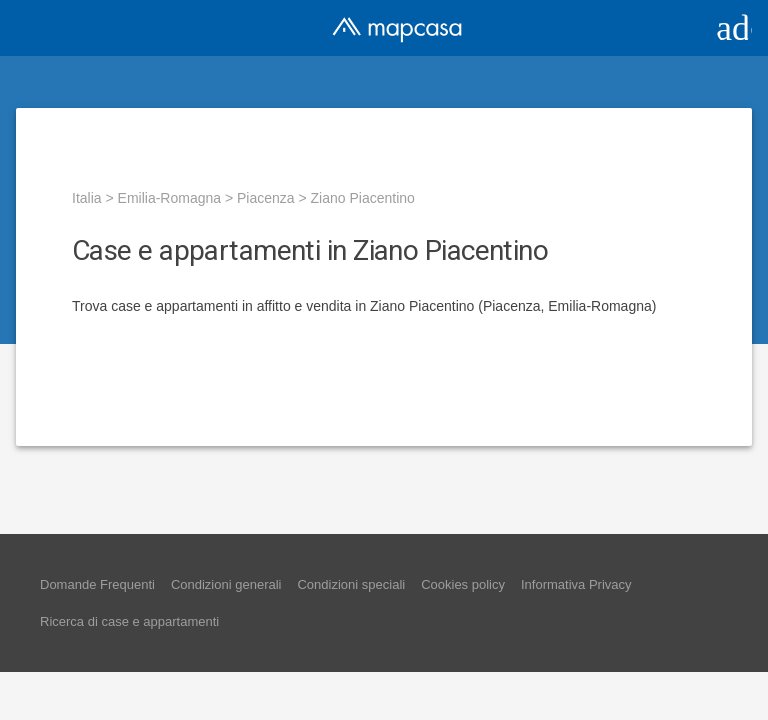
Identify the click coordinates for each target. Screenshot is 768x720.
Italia (87, 198)
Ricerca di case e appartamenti (129, 621)
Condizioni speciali (351, 584)
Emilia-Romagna (169, 198)
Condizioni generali (226, 584)
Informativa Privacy (576, 584)
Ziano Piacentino (363, 198)
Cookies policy (463, 584)
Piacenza (266, 198)
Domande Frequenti (97, 584)
